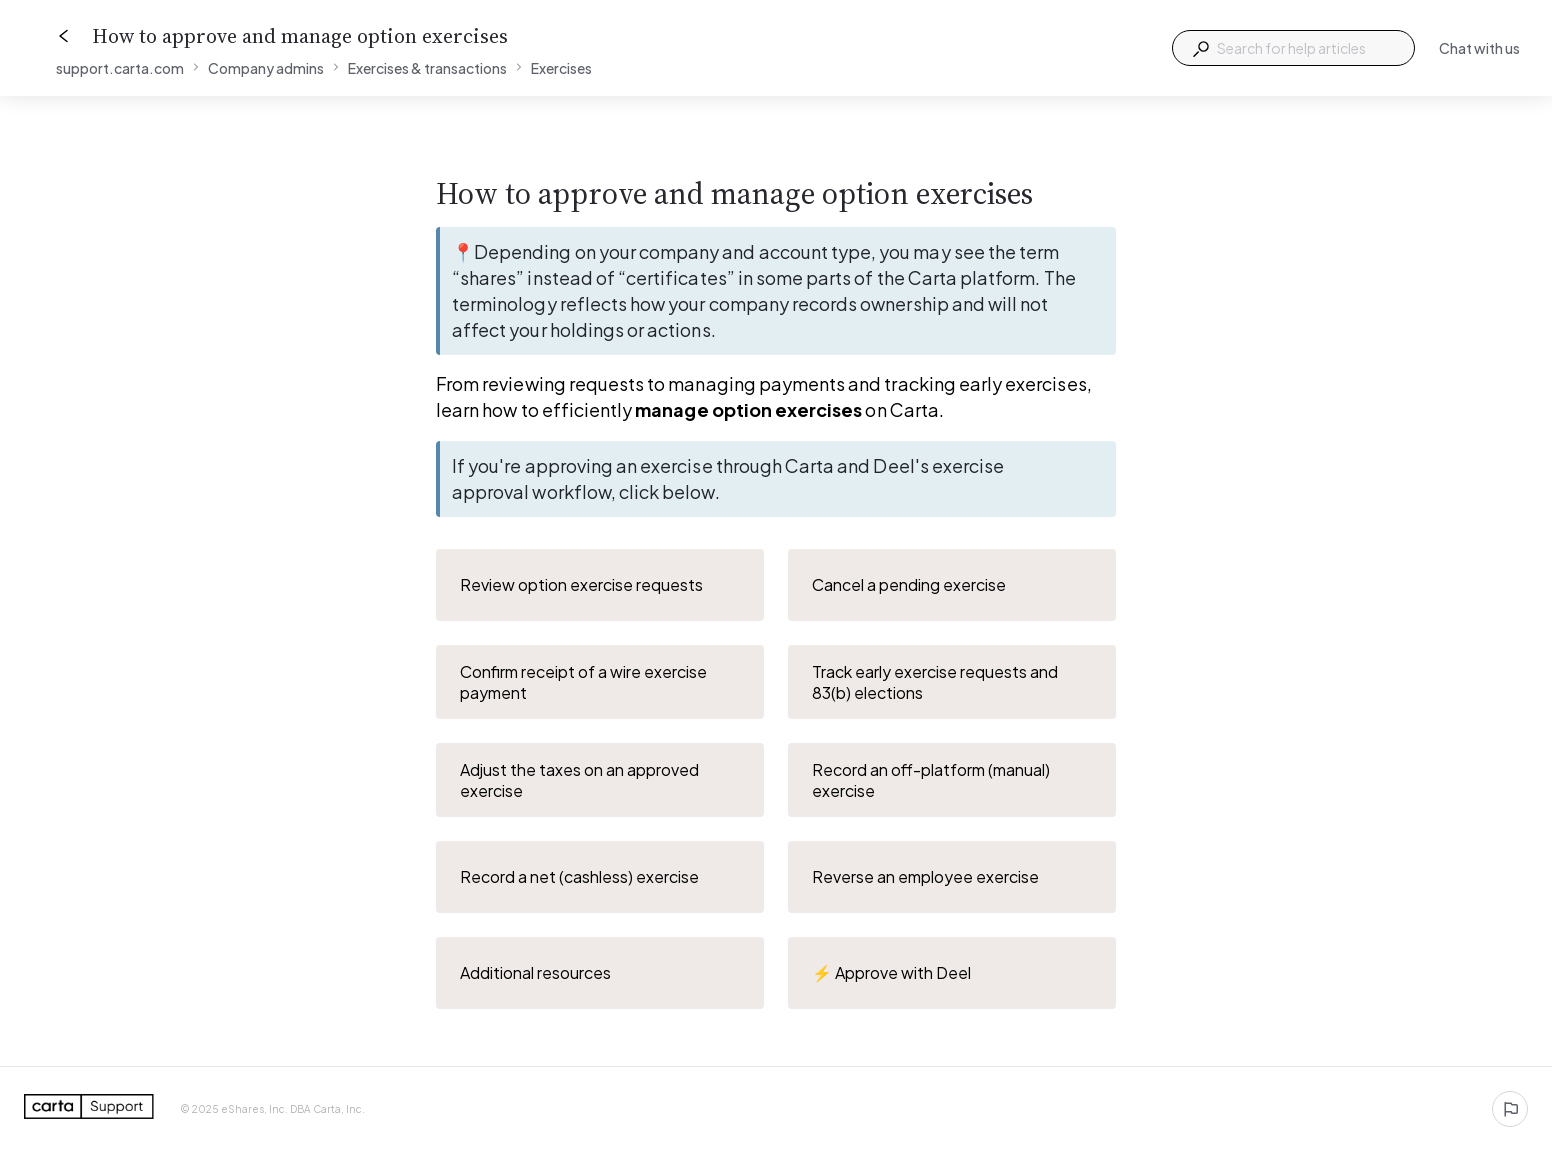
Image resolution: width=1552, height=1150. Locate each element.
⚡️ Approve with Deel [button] (953, 973)
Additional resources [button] (601, 973)
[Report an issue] (1510, 1109)
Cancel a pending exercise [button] (953, 585)
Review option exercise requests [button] (601, 585)
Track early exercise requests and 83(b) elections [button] (953, 682)
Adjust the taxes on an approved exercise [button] (601, 780)
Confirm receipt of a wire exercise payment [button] (601, 682)
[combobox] (1293, 48)
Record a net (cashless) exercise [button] (601, 877)
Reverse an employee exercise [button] (953, 877)
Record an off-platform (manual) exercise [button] (953, 780)
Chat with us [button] (1479, 48)
